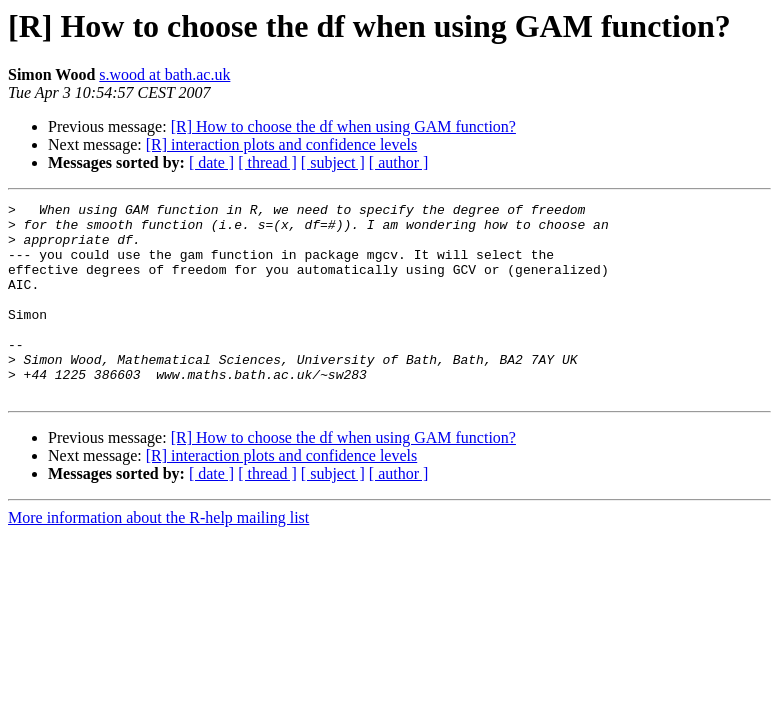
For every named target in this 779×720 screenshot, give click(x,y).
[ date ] (211, 162)
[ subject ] (333, 162)
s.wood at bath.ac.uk (164, 74)
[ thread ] (267, 162)
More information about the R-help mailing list (158, 556)
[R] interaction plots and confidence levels (281, 144)
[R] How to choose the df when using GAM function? (343, 126)
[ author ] (399, 162)
